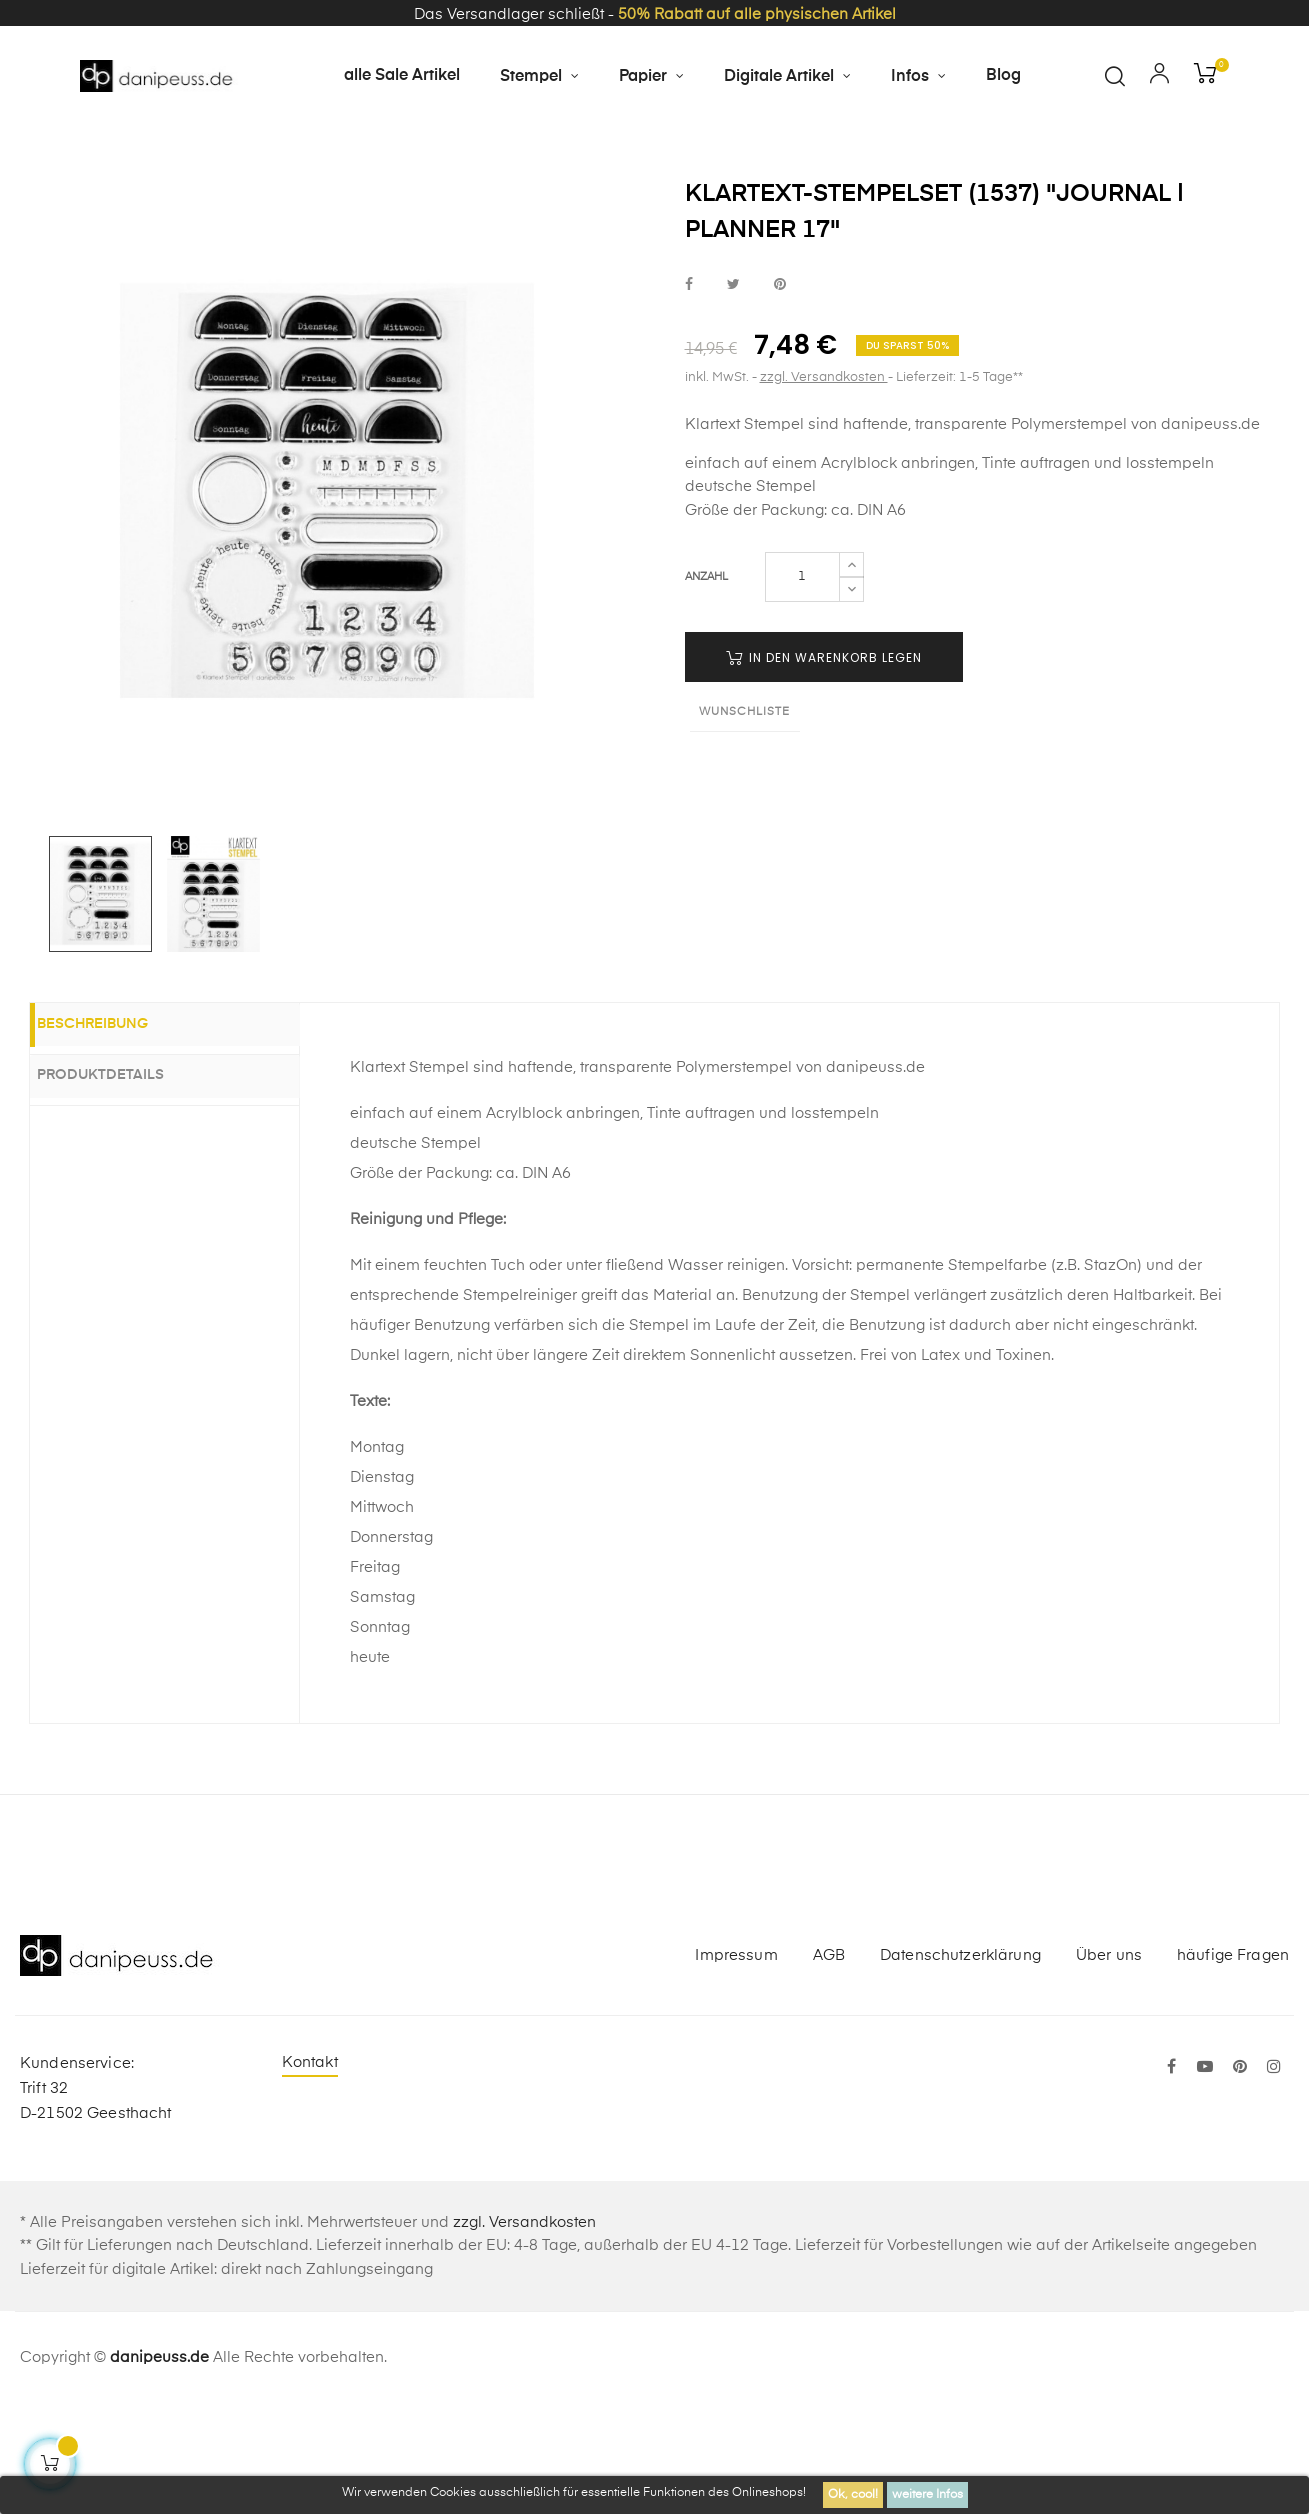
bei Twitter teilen (733, 393)
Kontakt (310, 2171)
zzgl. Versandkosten (824, 486)
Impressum (736, 2063)
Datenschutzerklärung (960, 2063)
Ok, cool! (853, 2495)
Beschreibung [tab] (115, 1135)
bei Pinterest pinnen (780, 393)
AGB (829, 2063)
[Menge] (802, 686)
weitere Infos (927, 2495)
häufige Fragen (1233, 2063)
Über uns (1109, 2063)
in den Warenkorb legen (824, 766)
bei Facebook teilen (689, 393)
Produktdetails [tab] (123, 1184)
